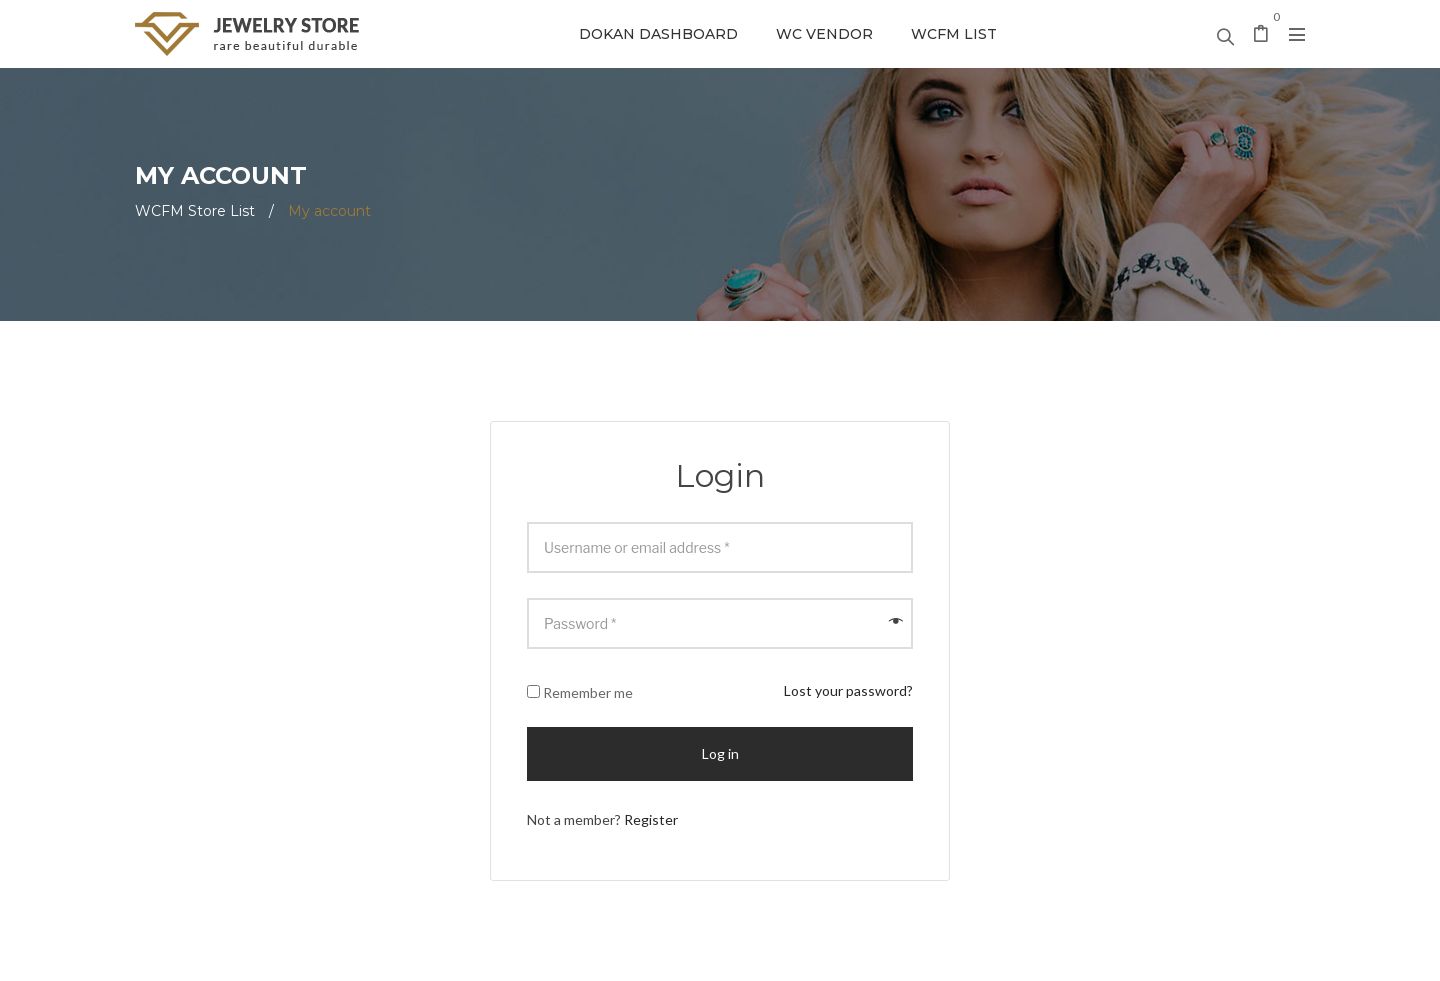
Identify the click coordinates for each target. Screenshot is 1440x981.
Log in (720, 753)
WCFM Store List (195, 211)
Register (651, 819)
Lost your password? (848, 690)
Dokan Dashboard (658, 34)
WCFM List (954, 34)
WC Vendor (824, 34)
